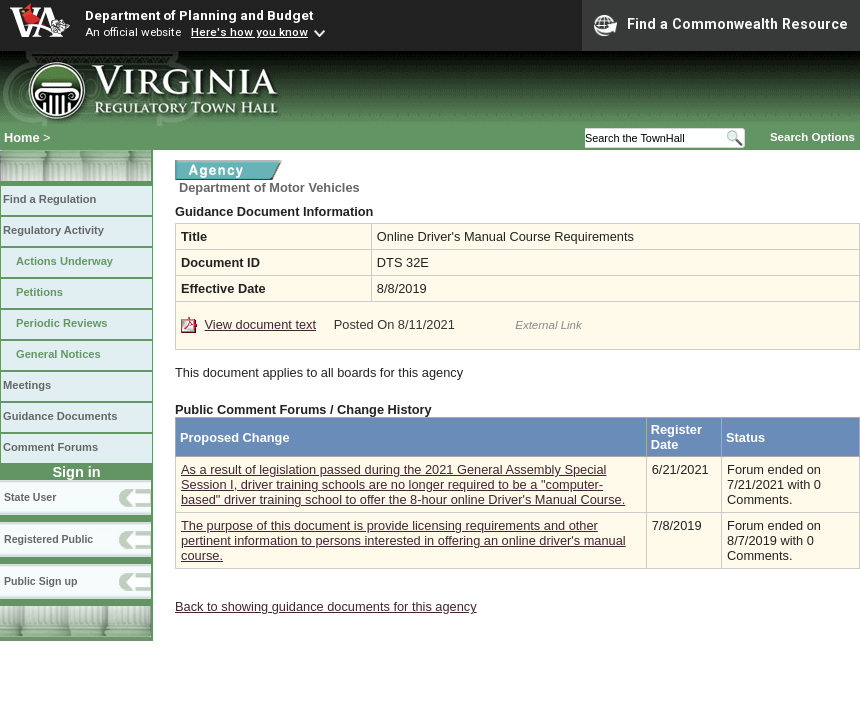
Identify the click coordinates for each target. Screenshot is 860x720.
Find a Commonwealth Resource (721, 25)
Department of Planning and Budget (199, 15)
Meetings (27, 385)
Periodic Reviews (62, 323)
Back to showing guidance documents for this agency (326, 606)
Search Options (812, 137)
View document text (260, 324)
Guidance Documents (60, 416)
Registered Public (48, 539)
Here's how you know (249, 32)
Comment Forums (50, 447)
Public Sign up (40, 581)
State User (30, 497)
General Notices (58, 354)
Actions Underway (64, 261)
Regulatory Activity (53, 230)
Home (22, 137)
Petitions (39, 292)
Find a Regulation (49, 199)
